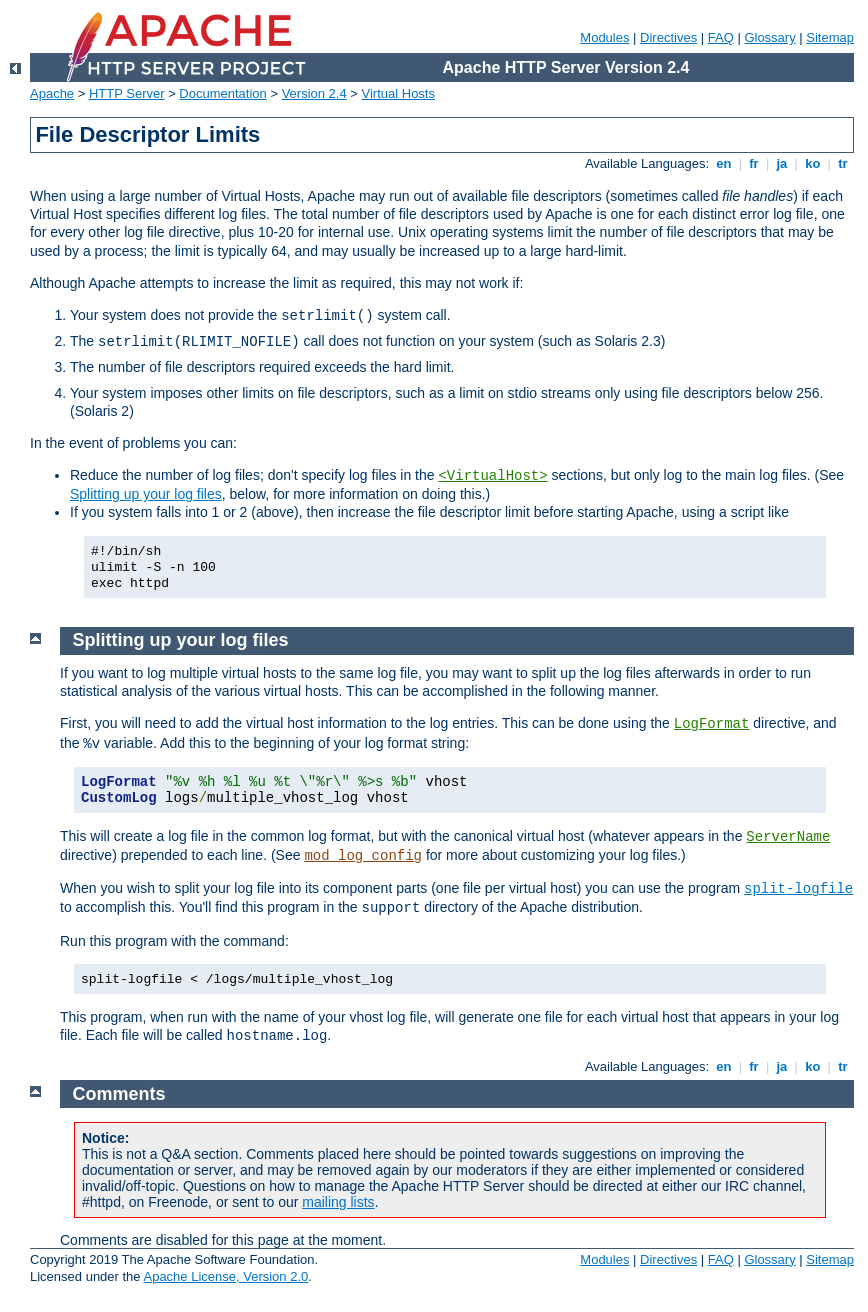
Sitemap (830, 37)
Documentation (222, 93)
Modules (604, 37)
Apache (52, 93)
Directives (668, 37)
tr (843, 163)
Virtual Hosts (398, 93)
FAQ (721, 37)
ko (813, 163)
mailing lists (338, 1202)
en (724, 163)
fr (754, 163)
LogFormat (712, 724)
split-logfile (798, 889)
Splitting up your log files (146, 494)
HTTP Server (127, 93)
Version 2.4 (314, 93)
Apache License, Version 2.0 (225, 1276)
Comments (119, 1094)
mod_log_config (363, 856)
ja (782, 163)
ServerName (788, 837)
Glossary (769, 37)
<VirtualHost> (492, 476)
